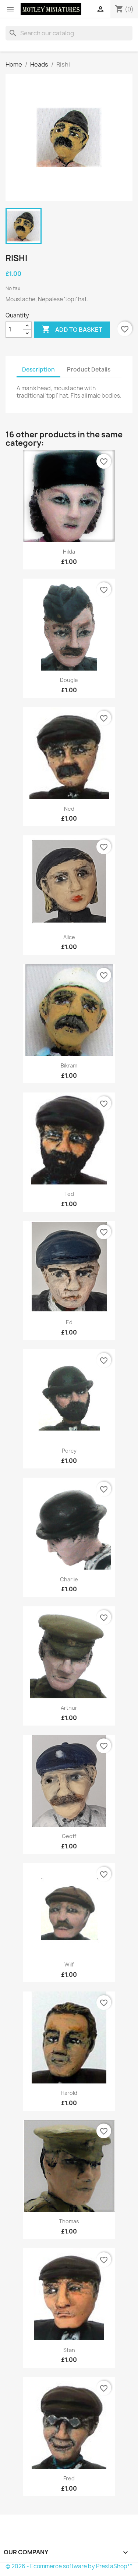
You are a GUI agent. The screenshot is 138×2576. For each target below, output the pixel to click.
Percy (69, 1450)
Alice (69, 937)
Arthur (69, 1707)
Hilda (69, 551)
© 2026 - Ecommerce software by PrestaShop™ (69, 2566)
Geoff (69, 1836)
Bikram (69, 1065)
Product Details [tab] (88, 369)
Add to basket (72, 329)
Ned (69, 808)
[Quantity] (14, 329)
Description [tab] (38, 369)
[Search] (69, 33)
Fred (69, 2478)
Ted (69, 1193)
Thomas (69, 2221)
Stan (69, 2349)
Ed (69, 1322)
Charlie (69, 1579)
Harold (69, 2092)
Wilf (69, 1964)
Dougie (69, 679)
